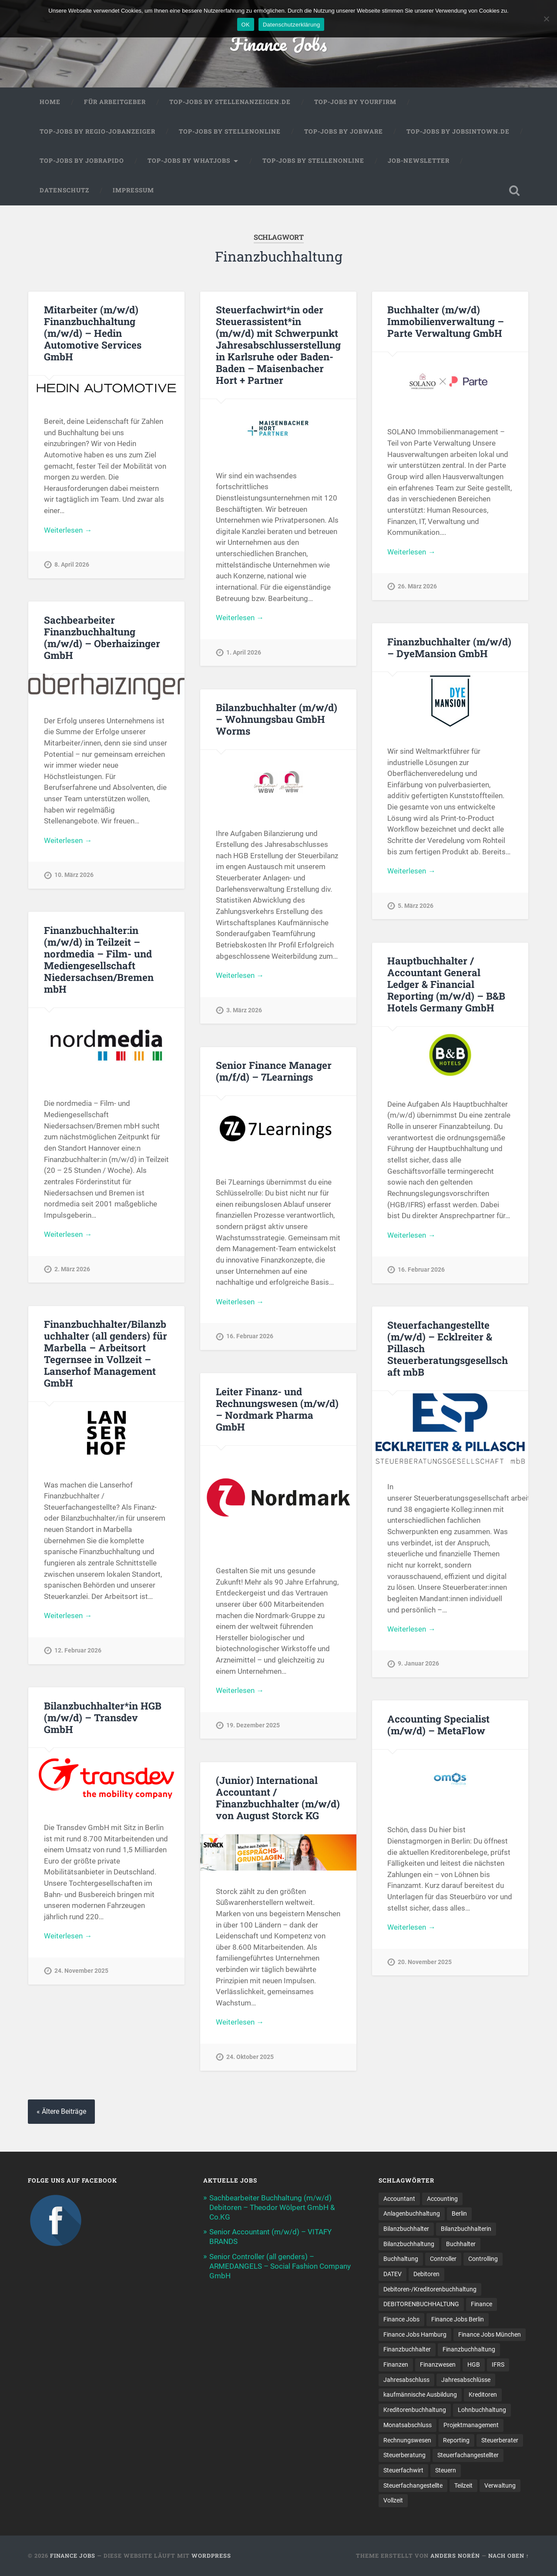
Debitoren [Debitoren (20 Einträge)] (426, 2273)
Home (50, 102)
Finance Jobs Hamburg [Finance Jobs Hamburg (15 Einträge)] (414, 2334)
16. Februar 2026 (421, 1269)
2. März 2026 (72, 1269)
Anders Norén (455, 2555)
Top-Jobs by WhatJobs (189, 161)
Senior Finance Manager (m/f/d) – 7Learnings (274, 1070)
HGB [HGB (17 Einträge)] (473, 2364)
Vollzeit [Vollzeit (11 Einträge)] (393, 2500)
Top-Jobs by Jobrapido (82, 161)
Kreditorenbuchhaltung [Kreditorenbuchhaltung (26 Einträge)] (414, 2409)
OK (246, 24)
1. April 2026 (243, 652)
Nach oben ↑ (508, 2555)
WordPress (211, 2555)
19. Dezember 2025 (253, 1725)
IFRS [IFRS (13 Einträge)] (498, 2364)
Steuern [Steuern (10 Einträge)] (445, 2470)
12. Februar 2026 (77, 1650)
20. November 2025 (425, 1962)
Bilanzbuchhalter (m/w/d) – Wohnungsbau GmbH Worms (276, 719)
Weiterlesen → (68, 530)
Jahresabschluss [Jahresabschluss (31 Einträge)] (406, 2379)
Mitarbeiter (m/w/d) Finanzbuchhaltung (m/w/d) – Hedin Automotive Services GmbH (92, 333)
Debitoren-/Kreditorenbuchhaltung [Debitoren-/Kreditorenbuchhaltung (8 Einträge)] (429, 2289)
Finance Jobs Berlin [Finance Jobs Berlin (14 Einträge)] (457, 2319)
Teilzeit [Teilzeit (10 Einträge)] (463, 2485)
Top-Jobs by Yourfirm (355, 102)
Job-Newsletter (419, 161)
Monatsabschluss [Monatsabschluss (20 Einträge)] (407, 2425)
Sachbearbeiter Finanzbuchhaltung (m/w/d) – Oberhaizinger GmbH (102, 637)
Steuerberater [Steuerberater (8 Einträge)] (499, 2440)
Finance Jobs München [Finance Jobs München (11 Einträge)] (489, 2334)
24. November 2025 (81, 1971)
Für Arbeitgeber (115, 102)
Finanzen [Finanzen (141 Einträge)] (395, 2364)
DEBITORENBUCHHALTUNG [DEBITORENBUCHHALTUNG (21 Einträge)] (421, 2304)
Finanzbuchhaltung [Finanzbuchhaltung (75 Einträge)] (469, 2349)
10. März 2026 (74, 875)
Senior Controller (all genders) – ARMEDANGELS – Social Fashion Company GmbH (280, 2266)
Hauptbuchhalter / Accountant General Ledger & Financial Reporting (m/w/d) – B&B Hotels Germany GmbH (446, 984)
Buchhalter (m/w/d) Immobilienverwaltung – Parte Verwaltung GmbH (445, 321)
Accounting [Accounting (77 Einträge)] (442, 2198)
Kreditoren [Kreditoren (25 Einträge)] (483, 2394)
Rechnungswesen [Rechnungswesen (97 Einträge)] (407, 2440)
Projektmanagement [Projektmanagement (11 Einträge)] (471, 2425)
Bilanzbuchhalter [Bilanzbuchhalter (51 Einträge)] (406, 2228)
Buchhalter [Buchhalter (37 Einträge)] (461, 2243)
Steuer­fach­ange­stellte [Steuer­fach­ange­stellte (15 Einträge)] (413, 2485)
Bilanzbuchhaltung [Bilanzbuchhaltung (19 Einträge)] (408, 2243)
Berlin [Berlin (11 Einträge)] (459, 2213)
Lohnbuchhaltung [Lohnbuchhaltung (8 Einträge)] (482, 2409)
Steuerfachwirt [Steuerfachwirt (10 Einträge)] (403, 2470)
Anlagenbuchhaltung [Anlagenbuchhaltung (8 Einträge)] (411, 2213)
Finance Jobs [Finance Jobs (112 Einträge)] (401, 2319)
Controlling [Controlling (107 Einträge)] (483, 2258)
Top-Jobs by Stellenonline (230, 131)
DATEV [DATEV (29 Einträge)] (392, 2273)
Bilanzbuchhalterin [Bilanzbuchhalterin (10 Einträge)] (466, 2228)
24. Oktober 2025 (250, 2057)
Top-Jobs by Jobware (343, 131)
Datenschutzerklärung (291, 24)
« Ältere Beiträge (61, 2111)
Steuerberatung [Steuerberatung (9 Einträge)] (404, 2455)
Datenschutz (64, 190)
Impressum (133, 190)
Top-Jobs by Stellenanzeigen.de (230, 102)
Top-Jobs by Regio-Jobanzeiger (97, 131)
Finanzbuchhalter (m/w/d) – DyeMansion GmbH (449, 647)
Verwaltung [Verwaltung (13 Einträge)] (500, 2485)
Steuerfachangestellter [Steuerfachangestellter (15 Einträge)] (468, 2455)
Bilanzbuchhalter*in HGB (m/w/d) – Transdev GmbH (102, 1717)
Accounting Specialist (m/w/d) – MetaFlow (438, 1724)
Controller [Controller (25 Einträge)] (443, 2258)
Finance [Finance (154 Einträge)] (481, 2304)
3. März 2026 (244, 1010)
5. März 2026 (415, 906)
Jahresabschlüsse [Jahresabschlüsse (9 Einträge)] (465, 2379)
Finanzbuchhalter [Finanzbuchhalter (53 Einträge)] (407, 2349)
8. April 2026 (71, 564)
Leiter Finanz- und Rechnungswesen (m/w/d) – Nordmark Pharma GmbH (277, 1409)
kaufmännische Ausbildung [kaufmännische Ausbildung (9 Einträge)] (420, 2394)
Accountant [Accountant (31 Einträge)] (399, 2198)
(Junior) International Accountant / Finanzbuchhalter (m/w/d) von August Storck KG (278, 1797)
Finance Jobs (278, 43)
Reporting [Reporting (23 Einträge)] (456, 2440)
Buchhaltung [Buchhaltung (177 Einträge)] (400, 2258)
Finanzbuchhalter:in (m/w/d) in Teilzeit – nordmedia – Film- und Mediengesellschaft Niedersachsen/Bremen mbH (99, 959)
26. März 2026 (417, 586)
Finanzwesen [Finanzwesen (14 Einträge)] (438, 2364)
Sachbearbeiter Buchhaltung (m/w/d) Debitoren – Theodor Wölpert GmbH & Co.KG (272, 2207)
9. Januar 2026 (418, 1663)
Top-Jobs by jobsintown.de (458, 131)
